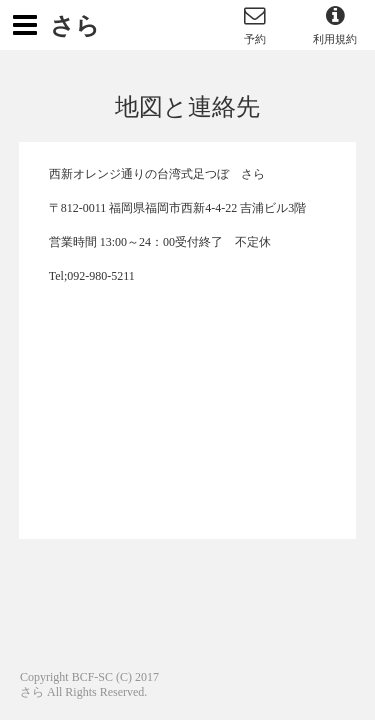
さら (75, 25)
